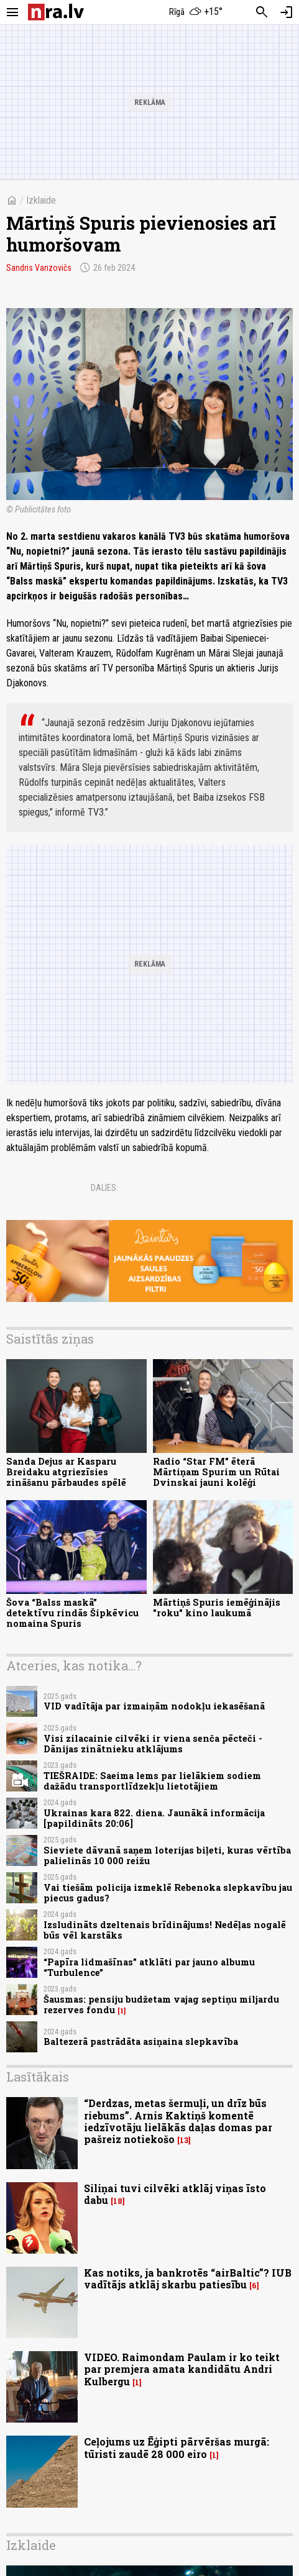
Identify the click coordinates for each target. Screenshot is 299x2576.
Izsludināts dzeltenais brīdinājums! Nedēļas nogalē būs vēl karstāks (165, 1930)
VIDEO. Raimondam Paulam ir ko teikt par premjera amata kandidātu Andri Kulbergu (182, 2369)
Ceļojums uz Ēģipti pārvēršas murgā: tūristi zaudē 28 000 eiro (176, 2447)
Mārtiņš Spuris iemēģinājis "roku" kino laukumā (216, 1607)
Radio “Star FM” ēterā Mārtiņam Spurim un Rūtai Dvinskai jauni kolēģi (216, 1472)
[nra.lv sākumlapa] (56, 12)
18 (117, 2201)
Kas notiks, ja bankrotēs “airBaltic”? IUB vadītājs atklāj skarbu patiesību (188, 2278)
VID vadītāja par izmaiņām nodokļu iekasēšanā (154, 1706)
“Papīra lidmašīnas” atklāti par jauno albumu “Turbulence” (149, 1967)
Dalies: (104, 1188)
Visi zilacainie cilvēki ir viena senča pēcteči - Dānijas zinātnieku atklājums (153, 1743)
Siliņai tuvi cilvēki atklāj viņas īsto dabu (175, 2194)
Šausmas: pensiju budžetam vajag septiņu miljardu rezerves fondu (161, 2004)
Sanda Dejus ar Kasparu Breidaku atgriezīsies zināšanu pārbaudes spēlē (66, 1472)
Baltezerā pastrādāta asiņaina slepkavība (141, 2041)
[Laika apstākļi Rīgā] (195, 12)
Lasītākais (37, 2077)
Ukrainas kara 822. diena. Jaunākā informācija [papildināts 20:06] (154, 1818)
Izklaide (41, 200)
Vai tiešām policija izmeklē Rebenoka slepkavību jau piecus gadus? (168, 1893)
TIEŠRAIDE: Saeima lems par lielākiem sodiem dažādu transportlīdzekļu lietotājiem (152, 1781)
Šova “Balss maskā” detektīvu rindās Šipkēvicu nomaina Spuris (72, 1613)
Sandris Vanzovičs (38, 268)
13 (184, 2140)
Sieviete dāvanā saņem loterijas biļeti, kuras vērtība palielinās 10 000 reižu (167, 1855)
